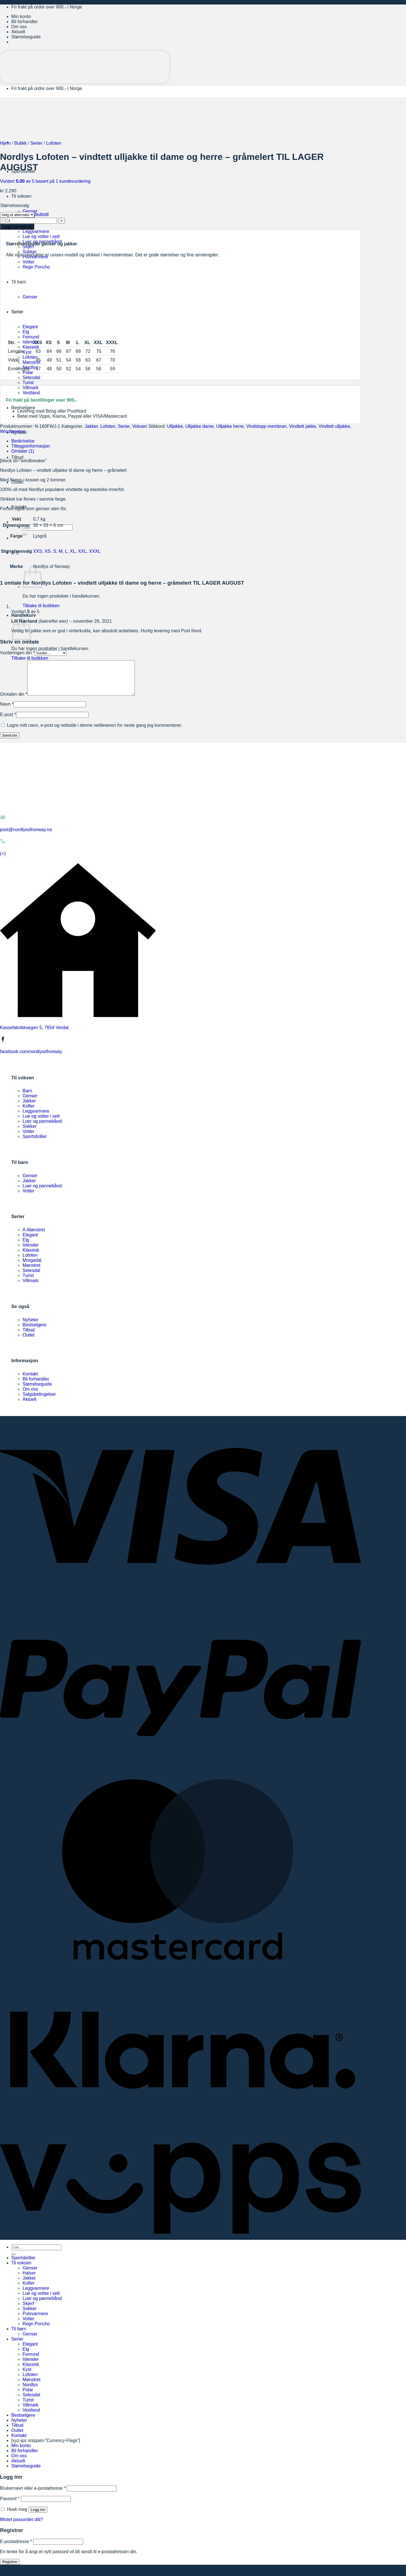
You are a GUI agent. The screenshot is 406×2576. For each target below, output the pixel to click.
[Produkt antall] (32, 221)
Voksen (139, 426)
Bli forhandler (24, 21)
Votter (28, 1138)
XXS (37, 551)
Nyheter (30, 1326)
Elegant (30, 1241)
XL (73, 551)
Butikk (20, 143)
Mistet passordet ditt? (21, 2526)
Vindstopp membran (266, 426)
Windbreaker (13, 431)
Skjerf (28, 246)
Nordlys (30, 367)
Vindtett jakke (302, 426)
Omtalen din (13, 701)
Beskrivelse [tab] (22, 441)
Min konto (21, 16)
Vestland (31, 392)
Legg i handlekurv (17, 226)
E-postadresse (16, 2548)
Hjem (5, 143)
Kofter (29, 1112)
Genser (30, 211)
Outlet (29, 1341)
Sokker (30, 251)
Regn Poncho (36, 2330)
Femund (31, 336)
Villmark (31, 387)
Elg (26, 1246)
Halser (29, 2279)
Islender (31, 342)
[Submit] (25, 534)
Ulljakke (175, 426)
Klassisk (31, 347)
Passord (9, 2505)
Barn (27, 1097)
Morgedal (32, 1267)
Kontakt (30, 1380)
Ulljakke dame (199, 426)
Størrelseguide (26, 36)
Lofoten (30, 357)
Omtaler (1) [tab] (22, 451)
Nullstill (41, 214)
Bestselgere (23, 407)
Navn (7, 710)
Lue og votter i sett (41, 236)
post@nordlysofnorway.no (26, 836)
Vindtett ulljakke (334, 426)
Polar (28, 372)
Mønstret (31, 362)
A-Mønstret (34, 1236)
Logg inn (38, 2516)
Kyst (27, 352)
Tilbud (17, 457)
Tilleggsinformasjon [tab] (30, 446)
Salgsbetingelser (39, 1401)
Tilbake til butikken (41, 605)
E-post (8, 721)
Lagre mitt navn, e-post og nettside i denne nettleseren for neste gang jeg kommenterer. (94, 732)
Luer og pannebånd (42, 1128)
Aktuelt (18, 31)
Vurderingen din (17, 652)
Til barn (18, 2335)
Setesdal (31, 377)
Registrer (9, 2568)
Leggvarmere (36, 231)
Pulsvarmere (35, 2320)
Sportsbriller (35, 1143)
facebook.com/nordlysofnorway (31, 1058)
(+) (3, 860)
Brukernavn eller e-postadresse (33, 2495)
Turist (28, 382)
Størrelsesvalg (14, 205)
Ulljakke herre (230, 426)
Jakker (91, 426)
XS (47, 551)
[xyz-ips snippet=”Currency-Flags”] (45, 2447)
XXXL (95, 551)
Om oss (19, 26)
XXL (82, 551)
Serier (36, 143)
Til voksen (21, 196)
